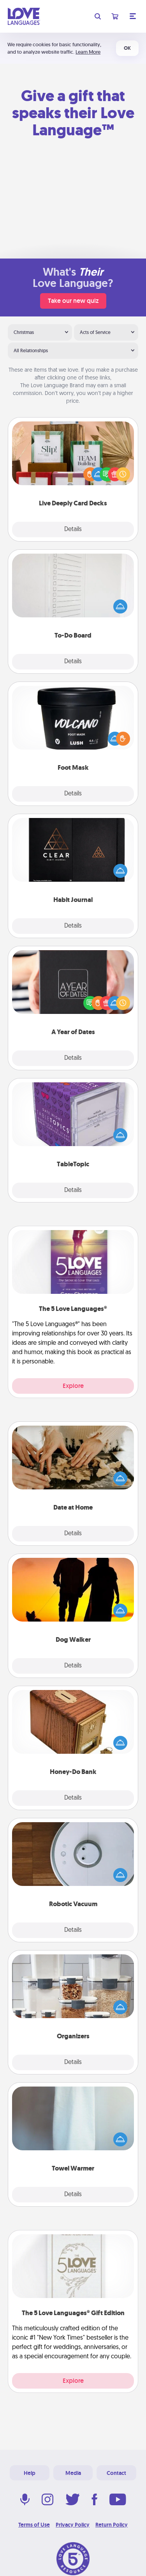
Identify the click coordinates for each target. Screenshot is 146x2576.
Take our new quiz (73, 301)
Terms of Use (34, 2524)
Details (73, 529)
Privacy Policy (73, 2524)
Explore (73, 1386)
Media (73, 2472)
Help (29, 2472)
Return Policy (111, 2524)
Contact (116, 2472)
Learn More (88, 52)
